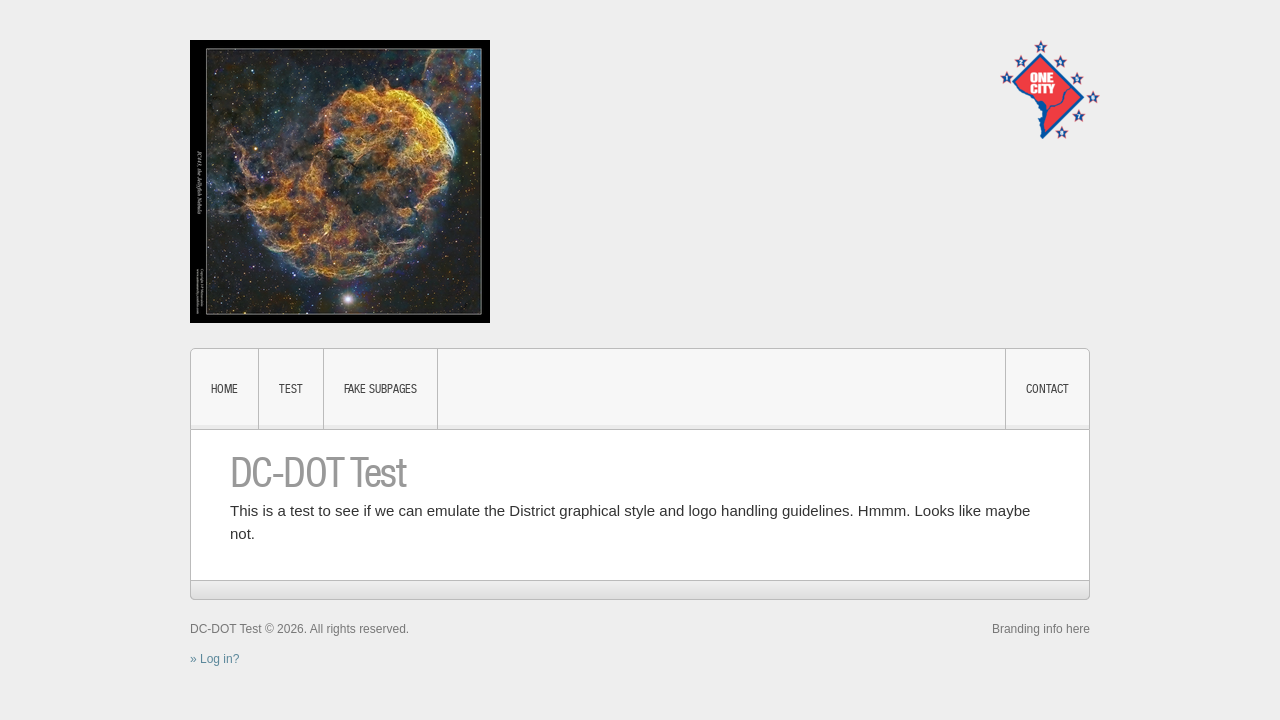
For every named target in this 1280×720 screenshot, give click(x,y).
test (291, 389)
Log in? (219, 659)
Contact (1047, 389)
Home (224, 389)
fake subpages (380, 389)
